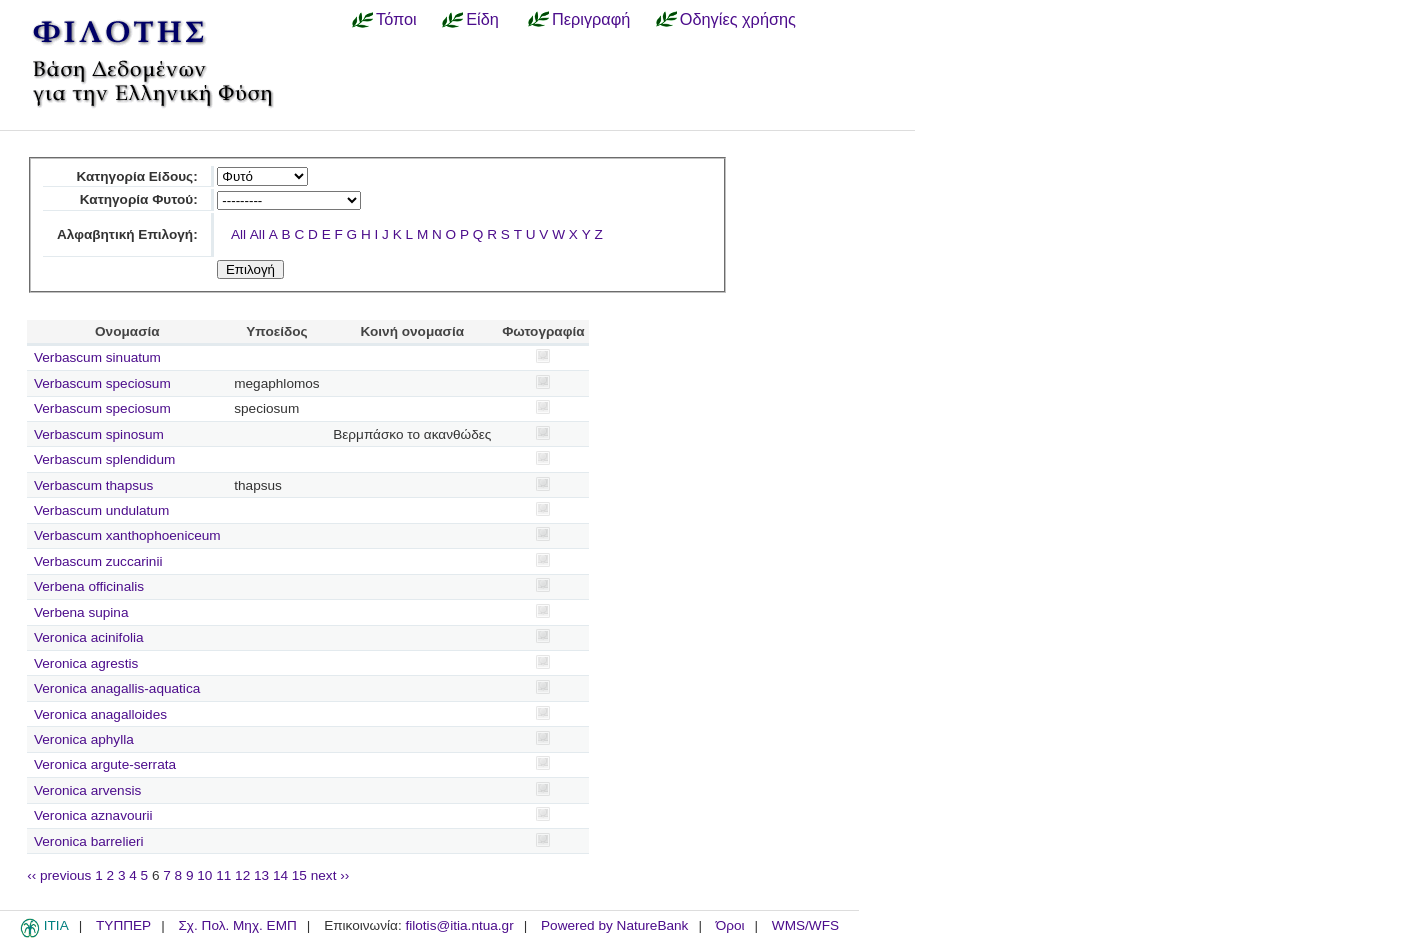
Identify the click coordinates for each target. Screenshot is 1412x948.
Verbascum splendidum (104, 459)
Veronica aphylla (84, 739)
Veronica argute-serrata (105, 764)
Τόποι (396, 19)
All (238, 234)
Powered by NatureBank (614, 925)
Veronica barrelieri (89, 841)
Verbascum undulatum (101, 510)
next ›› (330, 875)
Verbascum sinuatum (97, 357)
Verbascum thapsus (93, 485)
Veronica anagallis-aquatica (117, 688)
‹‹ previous (59, 875)
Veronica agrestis (86, 663)
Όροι (730, 925)
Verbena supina (81, 612)
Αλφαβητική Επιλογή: (127, 234)
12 (242, 875)
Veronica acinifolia (89, 637)
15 (299, 875)
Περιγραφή (591, 19)
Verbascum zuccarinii (98, 561)
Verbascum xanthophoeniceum (127, 535)
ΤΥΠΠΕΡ (123, 925)
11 (223, 875)
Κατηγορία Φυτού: (139, 199)
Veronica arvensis (87, 790)
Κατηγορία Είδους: (136, 176)
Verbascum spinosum (99, 434)
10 (204, 875)
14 (280, 875)
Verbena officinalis (89, 586)
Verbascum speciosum (102, 383)
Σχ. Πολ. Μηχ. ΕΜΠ (237, 925)
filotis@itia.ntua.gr (459, 925)
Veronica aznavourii (93, 815)
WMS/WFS (805, 925)
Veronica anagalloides (100, 714)
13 (261, 875)
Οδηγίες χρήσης (738, 19)
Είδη (482, 19)
